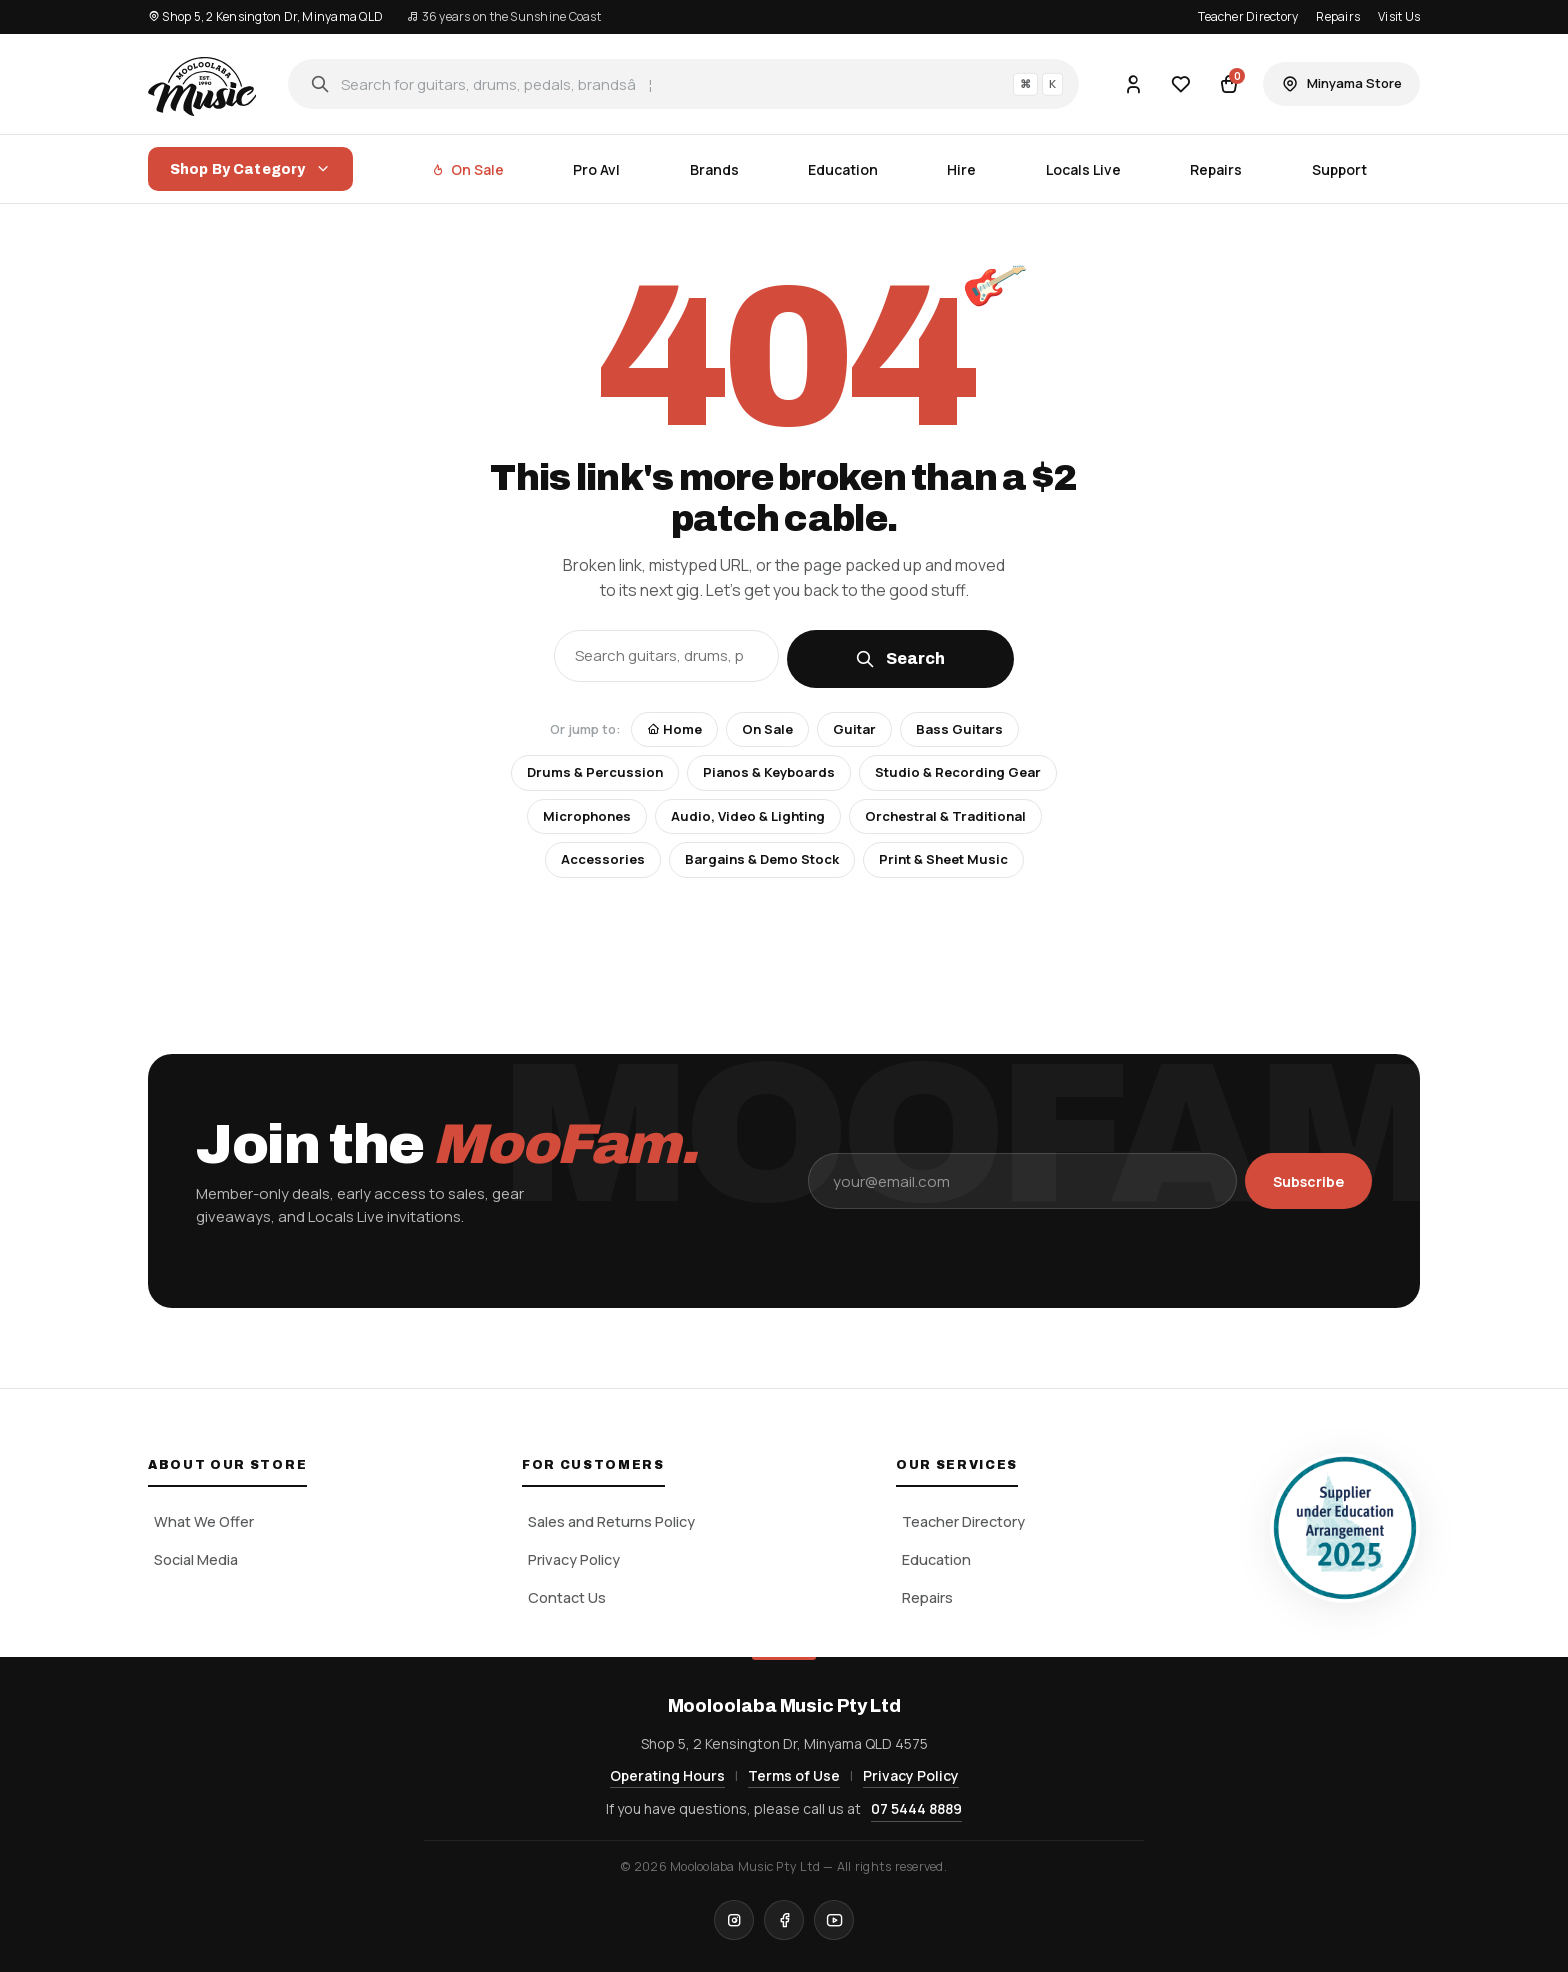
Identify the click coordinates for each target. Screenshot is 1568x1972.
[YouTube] (834, 1920)
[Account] (1133, 84)
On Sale (467, 169)
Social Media (196, 1559)
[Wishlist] (1181, 84)
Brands (714, 169)
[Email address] (1022, 1181)
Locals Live (1083, 169)
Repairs (1338, 16)
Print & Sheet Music (943, 859)
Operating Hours (667, 1775)
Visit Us (1399, 16)
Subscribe (1308, 1181)
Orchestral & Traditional (945, 816)
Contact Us (567, 1597)
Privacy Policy (574, 1559)
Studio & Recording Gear (958, 772)
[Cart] (1229, 84)
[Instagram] (734, 1920)
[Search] (683, 84)
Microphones (587, 816)
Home (674, 729)
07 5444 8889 (916, 1808)
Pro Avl (596, 169)
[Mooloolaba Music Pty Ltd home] (202, 84)
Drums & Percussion (595, 772)
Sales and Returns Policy (611, 1521)
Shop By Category (250, 169)
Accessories (603, 859)
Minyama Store (1341, 83)
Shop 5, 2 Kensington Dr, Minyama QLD (265, 16)
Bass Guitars (959, 729)
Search (900, 659)
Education (843, 169)
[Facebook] (784, 1920)
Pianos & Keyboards (769, 772)
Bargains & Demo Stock (762, 859)
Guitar (854, 729)
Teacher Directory (1248, 16)
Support (1339, 169)
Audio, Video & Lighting (748, 816)
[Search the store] (666, 656)
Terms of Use (794, 1775)
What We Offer (204, 1521)
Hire (961, 169)
